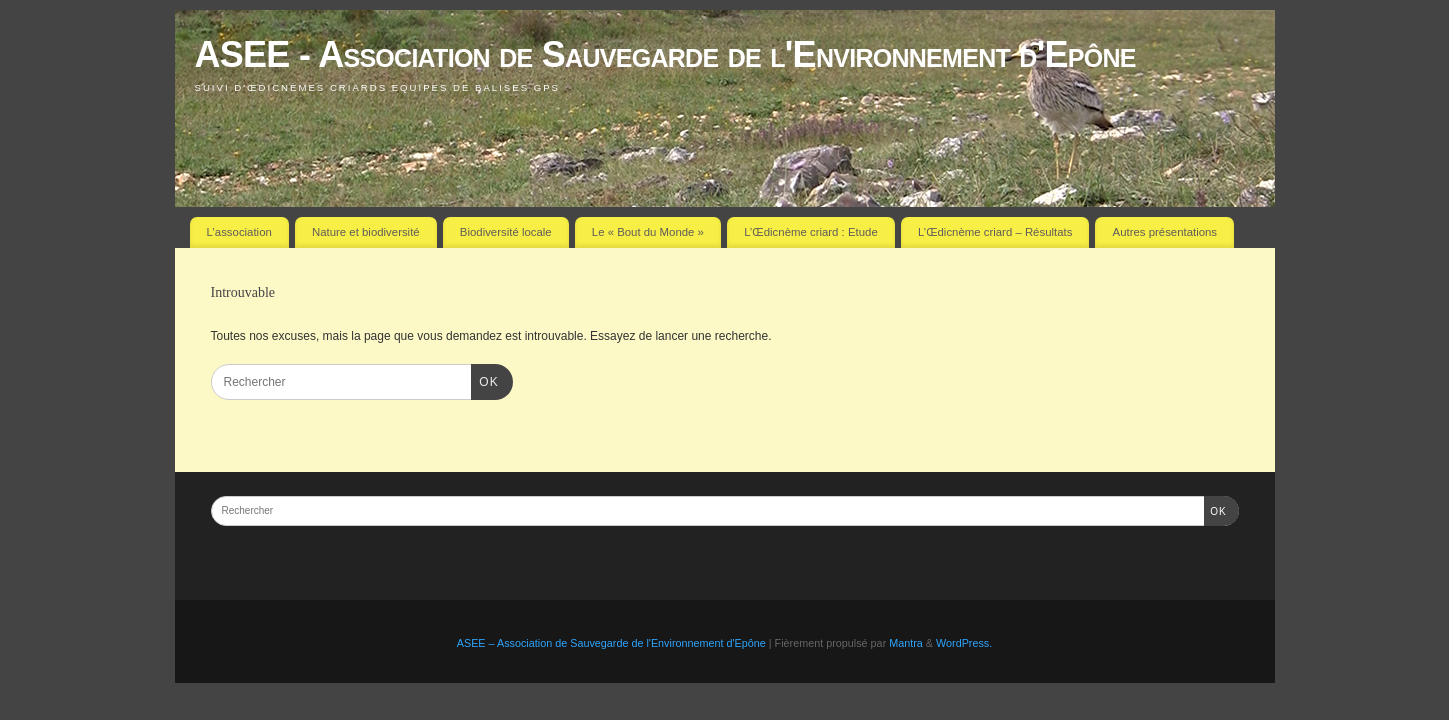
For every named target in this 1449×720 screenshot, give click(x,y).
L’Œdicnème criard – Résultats (995, 232)
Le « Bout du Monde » (648, 232)
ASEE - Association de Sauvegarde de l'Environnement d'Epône (665, 54)
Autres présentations (1165, 232)
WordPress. (964, 643)
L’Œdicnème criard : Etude (811, 232)
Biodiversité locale (506, 232)
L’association (239, 232)
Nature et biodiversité (366, 232)
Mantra (906, 643)
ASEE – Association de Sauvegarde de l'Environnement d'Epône (611, 643)
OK (485, 380)
